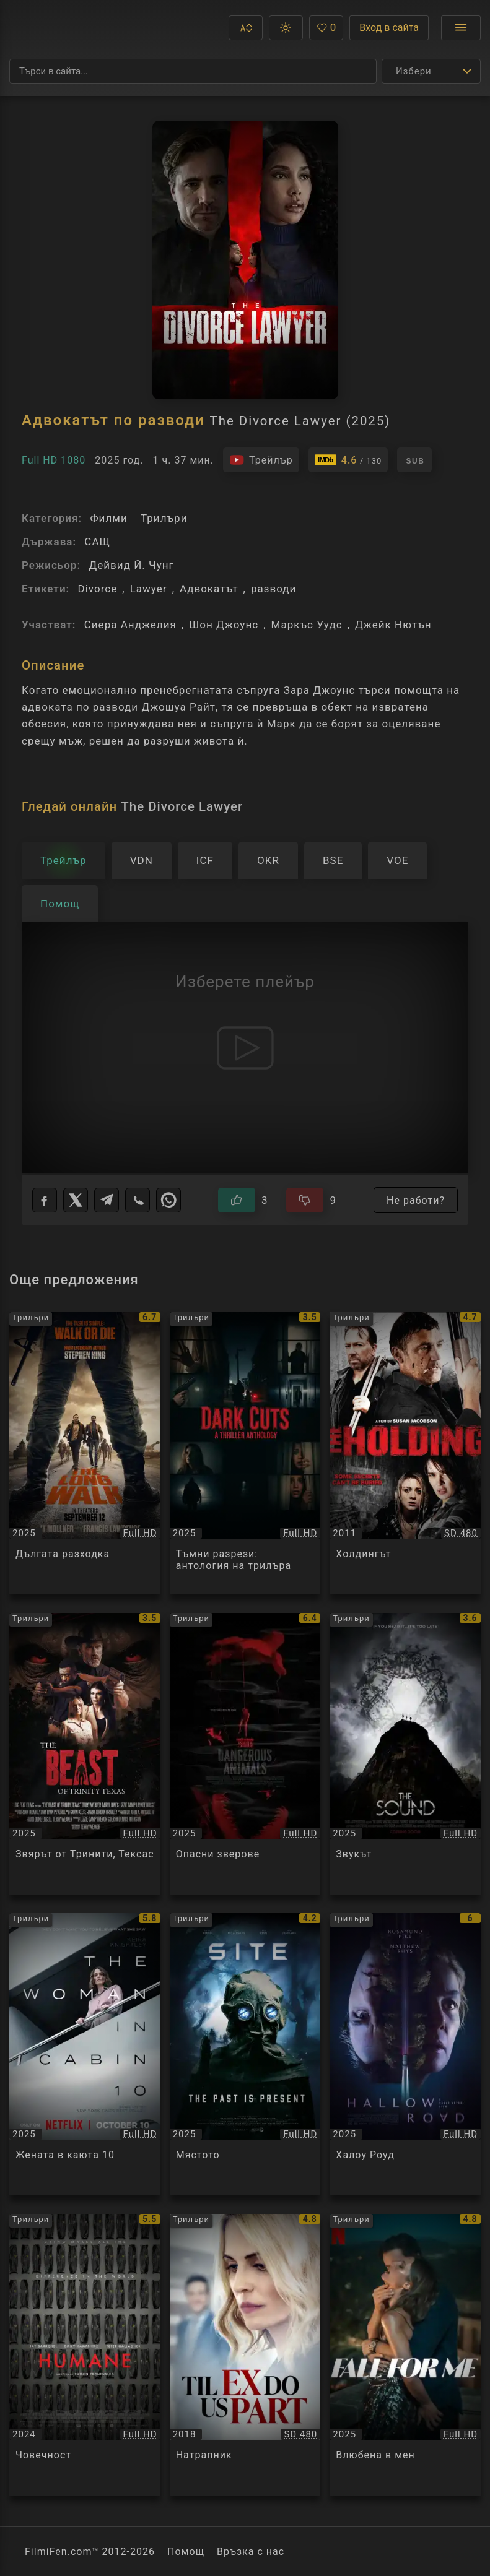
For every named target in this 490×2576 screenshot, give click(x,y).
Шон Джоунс (223, 624)
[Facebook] (44, 1200)
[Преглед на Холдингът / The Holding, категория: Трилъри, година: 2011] (405, 1453)
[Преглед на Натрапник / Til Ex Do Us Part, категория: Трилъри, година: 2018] (245, 2355)
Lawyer (148, 588)
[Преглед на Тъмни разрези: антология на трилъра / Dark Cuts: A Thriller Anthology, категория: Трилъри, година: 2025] (245, 1453)
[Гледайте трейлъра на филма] (261, 459)
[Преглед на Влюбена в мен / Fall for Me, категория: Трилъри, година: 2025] (405, 2355)
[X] (75, 1200)
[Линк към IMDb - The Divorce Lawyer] (348, 459)
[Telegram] (106, 1200)
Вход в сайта (389, 27)
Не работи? (416, 1200)
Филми (108, 518)
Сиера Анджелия (130, 624)
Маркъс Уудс (307, 624)
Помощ (185, 2551)
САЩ (97, 541)
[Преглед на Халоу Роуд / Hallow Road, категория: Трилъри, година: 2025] (405, 2054)
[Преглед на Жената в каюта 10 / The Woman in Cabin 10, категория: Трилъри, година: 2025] (84, 2054)
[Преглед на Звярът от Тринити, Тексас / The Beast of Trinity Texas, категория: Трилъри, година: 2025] (84, 1754)
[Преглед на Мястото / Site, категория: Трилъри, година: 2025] (245, 2054)
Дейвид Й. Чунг (131, 565)
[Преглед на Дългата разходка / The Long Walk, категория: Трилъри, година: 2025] (84, 1453)
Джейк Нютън (393, 624)
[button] (246, 27)
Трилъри (164, 518)
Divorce (97, 588)
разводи (273, 588)
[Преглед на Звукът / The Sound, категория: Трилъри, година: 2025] (405, 1754)
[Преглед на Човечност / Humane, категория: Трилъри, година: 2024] (84, 2355)
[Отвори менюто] (461, 27)
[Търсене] (193, 71)
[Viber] (137, 1200)
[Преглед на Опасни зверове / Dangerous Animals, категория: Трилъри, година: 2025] (245, 1754)
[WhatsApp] (168, 1200)
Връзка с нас (250, 2551)
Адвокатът (209, 588)
